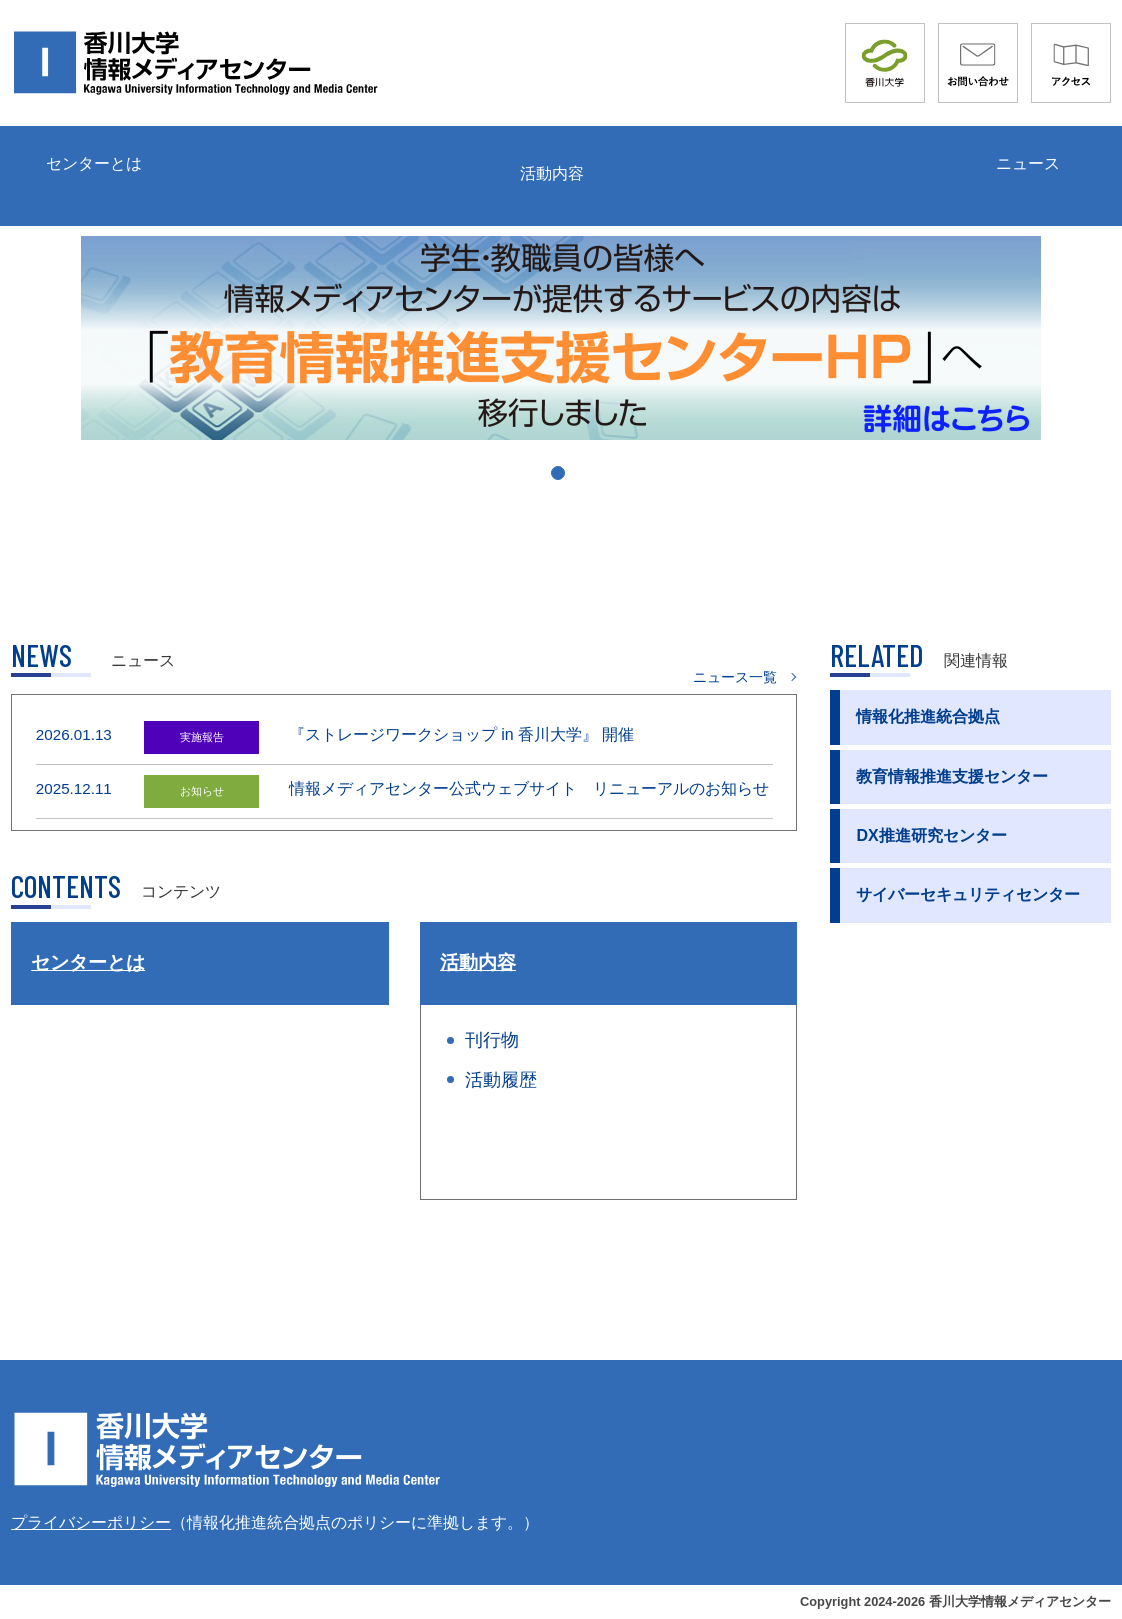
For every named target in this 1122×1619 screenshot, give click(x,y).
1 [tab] (564, 481)
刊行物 (492, 1040)
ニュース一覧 (735, 677)
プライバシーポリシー (91, 1522)
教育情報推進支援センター (952, 776)
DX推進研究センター (931, 835)
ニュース (1028, 163)
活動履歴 (501, 1080)
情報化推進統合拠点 (928, 716)
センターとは (94, 163)
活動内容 (552, 173)
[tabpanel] (561, 338)
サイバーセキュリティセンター (968, 894)
